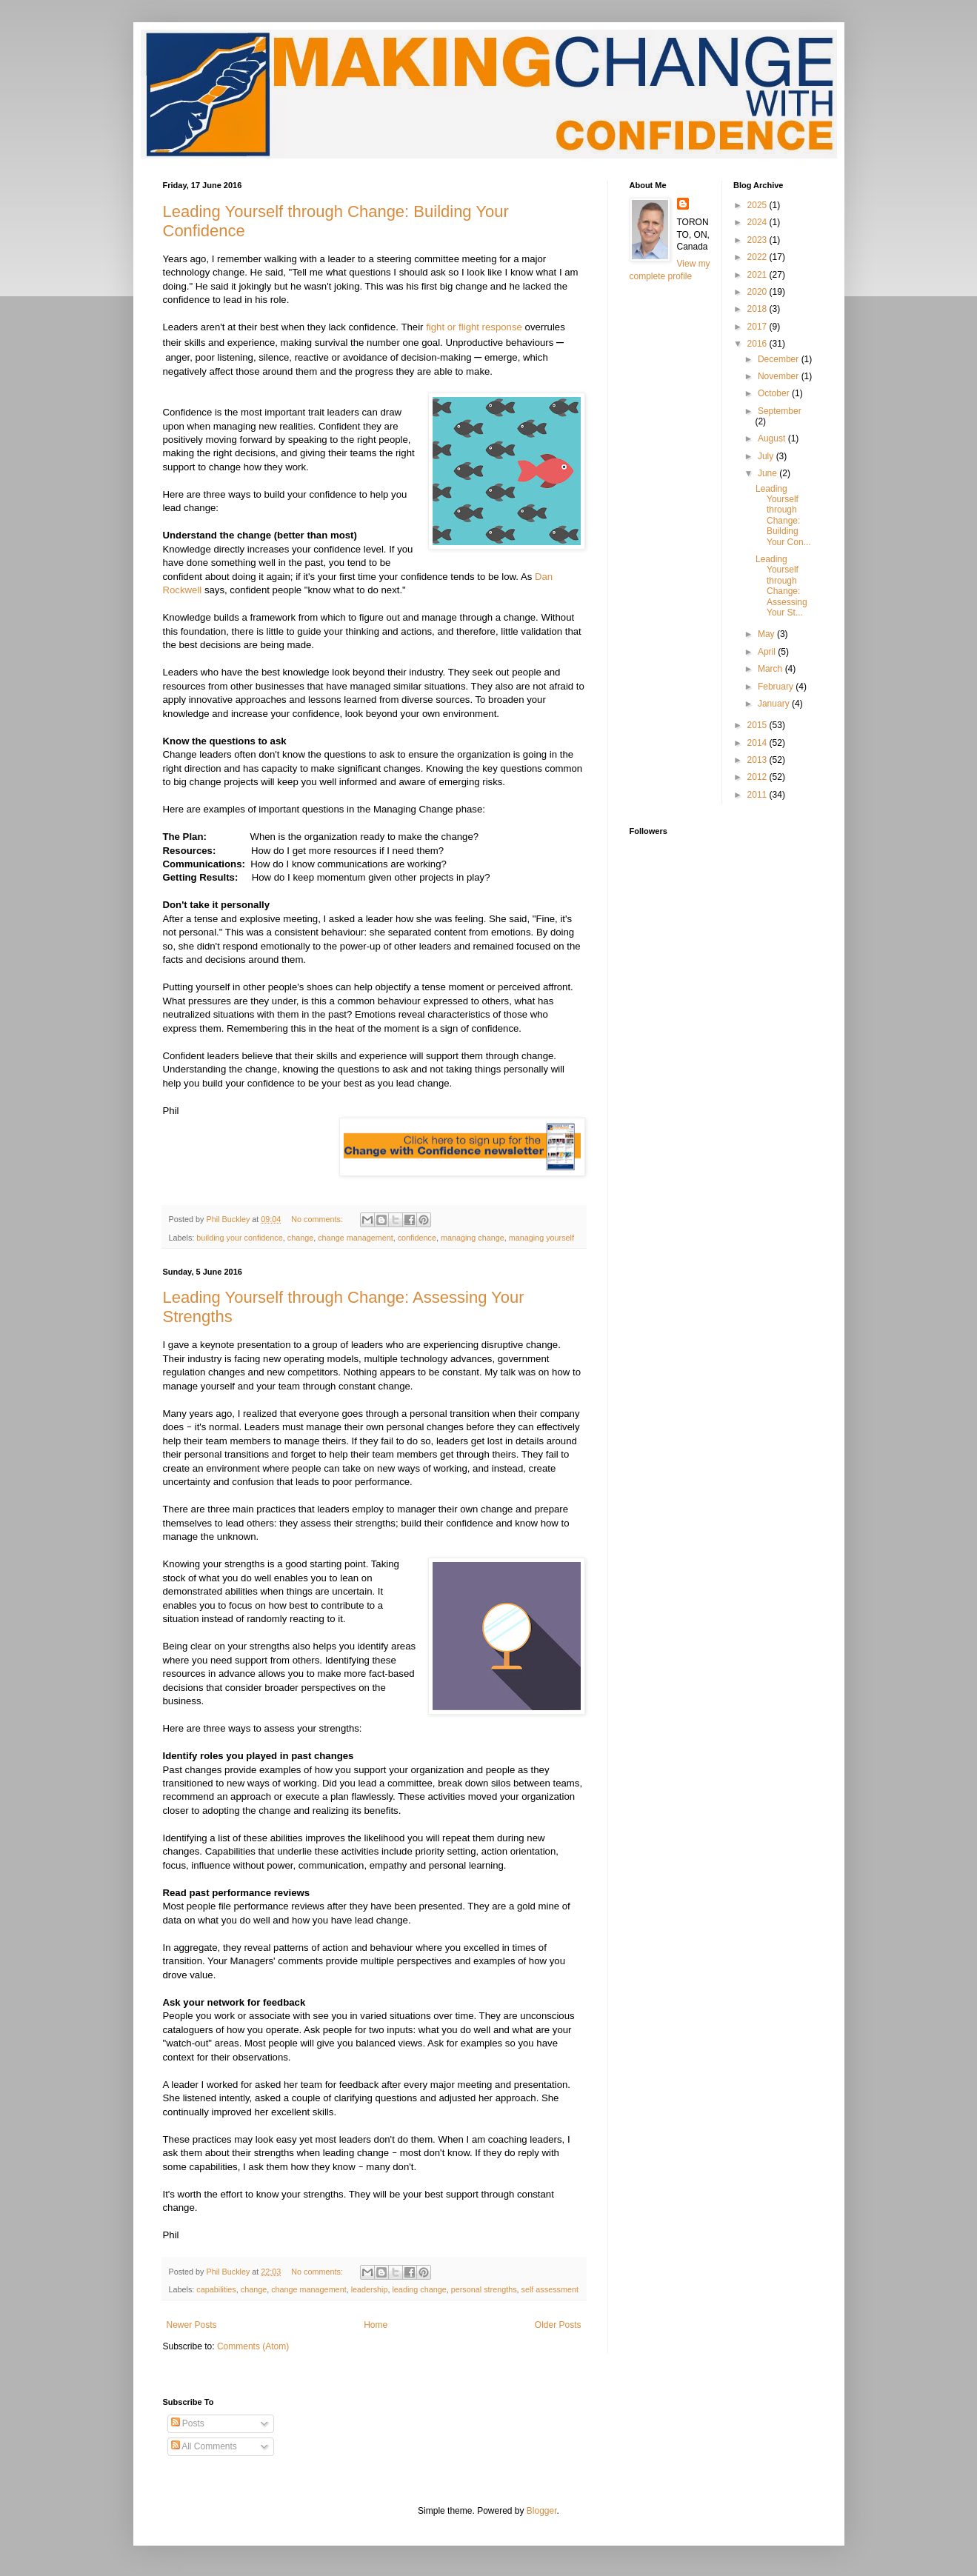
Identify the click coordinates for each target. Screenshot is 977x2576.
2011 (758, 795)
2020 (758, 292)
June (768, 473)
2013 (758, 760)
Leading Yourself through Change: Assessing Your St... (781, 586)
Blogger (542, 2511)
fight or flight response (474, 327)
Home (375, 2325)
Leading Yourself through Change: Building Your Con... (783, 515)
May (767, 634)
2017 (758, 326)
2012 (758, 777)
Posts (187, 2423)
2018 (758, 309)
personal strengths (484, 2289)
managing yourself (541, 1237)
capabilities (216, 2289)
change (300, 1237)
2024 (758, 222)
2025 (758, 205)
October (775, 393)
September (779, 411)
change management (355, 1237)
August (773, 438)
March (771, 669)
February (777, 686)
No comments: (318, 1219)
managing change (472, 1237)
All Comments (204, 2446)
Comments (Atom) (253, 2346)
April (768, 652)
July (767, 456)
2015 (758, 725)
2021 (758, 275)
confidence (417, 1237)
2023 (758, 240)
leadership (369, 2289)
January (775, 703)
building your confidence (239, 1237)
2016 (758, 343)
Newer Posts (192, 2325)
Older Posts (558, 2325)
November (779, 376)
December (779, 359)
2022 (758, 257)
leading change (419, 2289)
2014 (758, 743)
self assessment (549, 2289)
